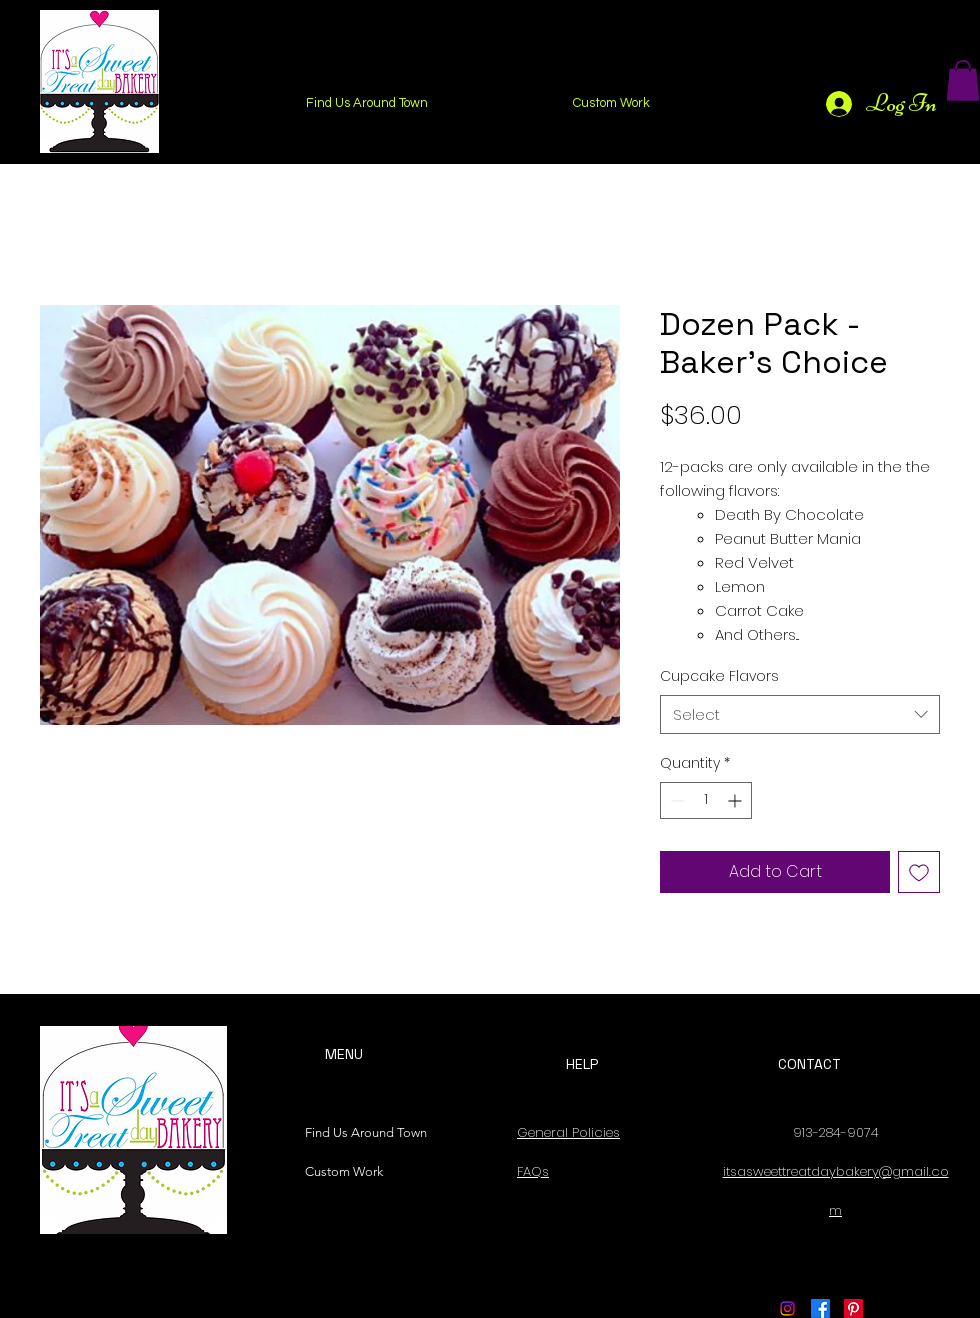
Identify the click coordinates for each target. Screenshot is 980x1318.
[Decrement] (675, 800)
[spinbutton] (706, 800)
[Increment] (736, 800)
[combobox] (800, 714)
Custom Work (344, 1171)
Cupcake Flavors (719, 676)
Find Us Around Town (361, 1132)
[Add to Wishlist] (919, 872)
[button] (963, 80)
